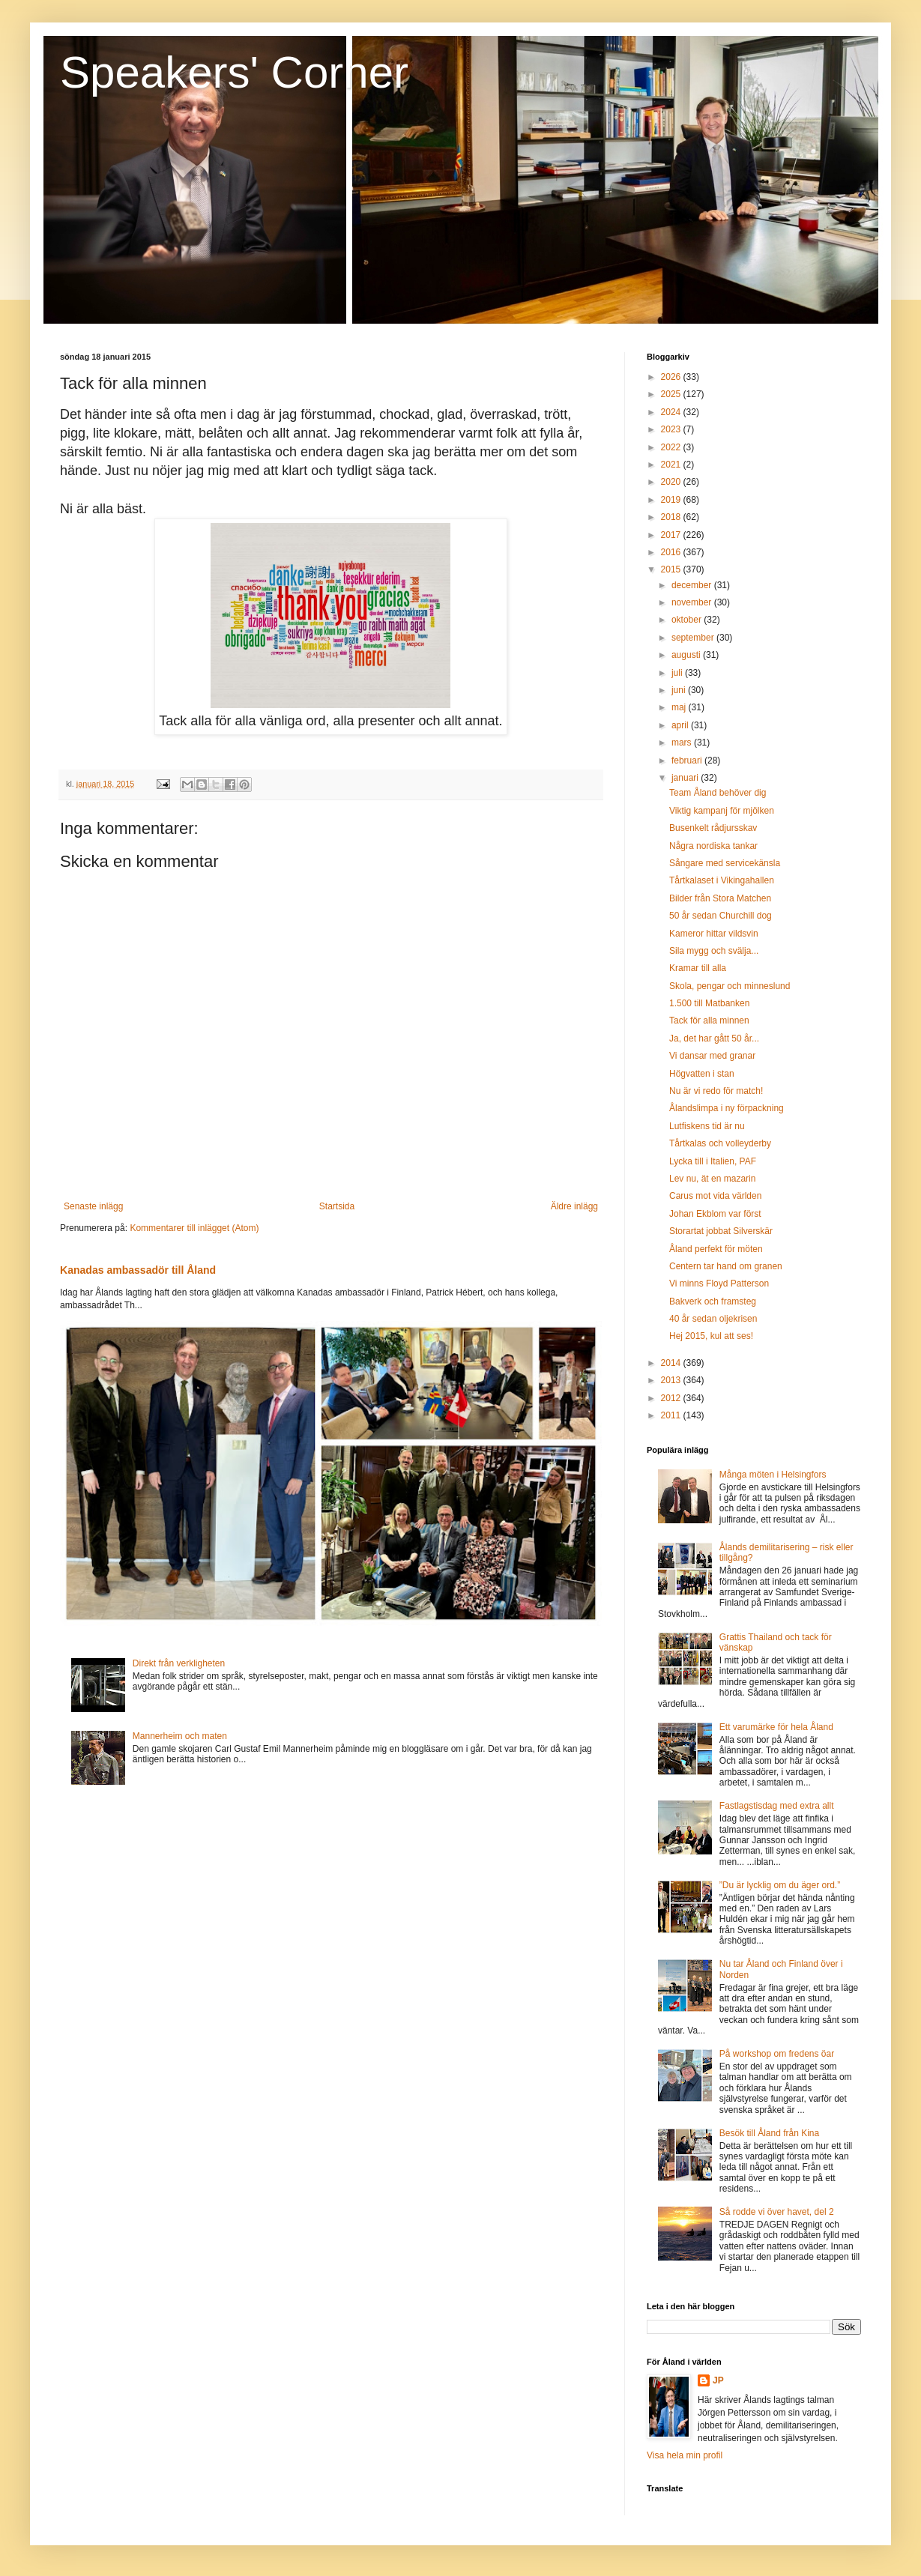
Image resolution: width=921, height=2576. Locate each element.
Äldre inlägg (574, 1206)
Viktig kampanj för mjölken (721, 810)
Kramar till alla (697, 968)
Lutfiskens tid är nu (707, 1126)
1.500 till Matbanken (709, 1003)
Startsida (336, 1206)
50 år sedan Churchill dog (720, 915)
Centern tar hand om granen (725, 1266)
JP (718, 2380)
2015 (672, 569)
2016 (672, 552)
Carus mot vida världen (715, 1196)
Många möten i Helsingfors (773, 1474)
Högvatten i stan (701, 1073)
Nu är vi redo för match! (716, 1091)
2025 (672, 394)
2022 (672, 447)
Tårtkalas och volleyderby (720, 1143)
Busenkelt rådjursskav (713, 828)
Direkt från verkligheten (179, 1663)
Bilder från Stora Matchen (720, 898)
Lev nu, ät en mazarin (712, 1178)
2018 (672, 517)
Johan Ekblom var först (715, 1214)
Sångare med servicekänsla (724, 863)
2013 (672, 1380)
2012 (672, 1398)
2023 (672, 429)
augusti (687, 655)
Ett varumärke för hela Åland (776, 1727)
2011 (672, 1415)
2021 (672, 464)
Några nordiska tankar (713, 846)
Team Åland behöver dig (717, 792)
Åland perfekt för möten (716, 1249)
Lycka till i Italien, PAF (712, 1161)
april (681, 725)
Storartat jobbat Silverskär (721, 1231)
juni (679, 690)
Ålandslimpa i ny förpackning (726, 1108)
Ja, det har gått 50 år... (714, 1038)
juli (678, 673)
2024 (672, 412)
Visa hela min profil (684, 2455)
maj (680, 707)
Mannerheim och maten (180, 1736)
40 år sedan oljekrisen (713, 1318)
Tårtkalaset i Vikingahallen (721, 880)
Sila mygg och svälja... (713, 951)
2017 (672, 535)
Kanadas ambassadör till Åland (138, 1270)
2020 (672, 482)
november (692, 602)
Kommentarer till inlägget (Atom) (194, 1228)
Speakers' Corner (234, 72)
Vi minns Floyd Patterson (719, 1283)
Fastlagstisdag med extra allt (776, 1806)
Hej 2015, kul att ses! (711, 1336)
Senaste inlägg (93, 1206)
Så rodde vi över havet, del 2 (776, 2212)
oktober (687, 619)
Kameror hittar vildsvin (713, 933)
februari (687, 760)
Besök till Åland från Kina (769, 2133)
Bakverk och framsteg (712, 1301)
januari (686, 778)
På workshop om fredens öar (776, 2054)
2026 (672, 377)
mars (682, 742)
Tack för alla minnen (709, 1020)
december (692, 585)
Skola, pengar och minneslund (729, 986)
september (693, 637)
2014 (672, 1363)
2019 (672, 500)
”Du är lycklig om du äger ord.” (779, 1885)
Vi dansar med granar (712, 1055)
